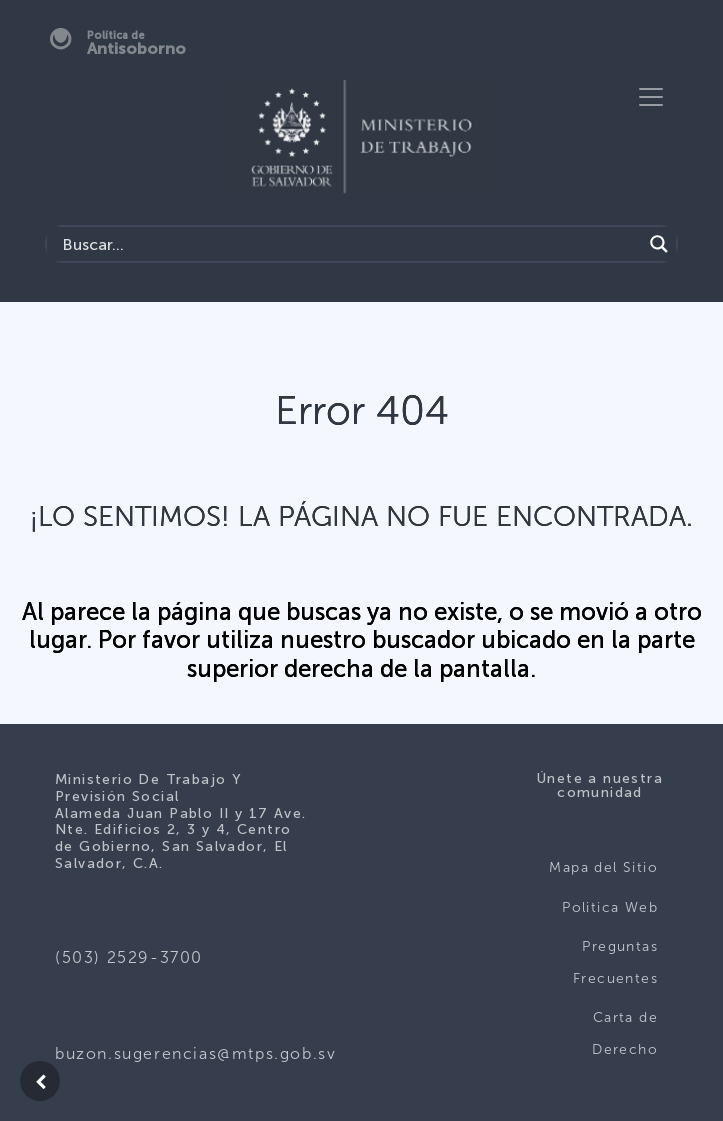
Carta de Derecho (625, 1033)
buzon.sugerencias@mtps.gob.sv (195, 1053)
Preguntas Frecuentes (615, 962)
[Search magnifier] (659, 244)
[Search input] (349, 244)
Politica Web (610, 907)
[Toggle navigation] (651, 97)
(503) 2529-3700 (129, 957)
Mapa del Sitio (603, 867)
